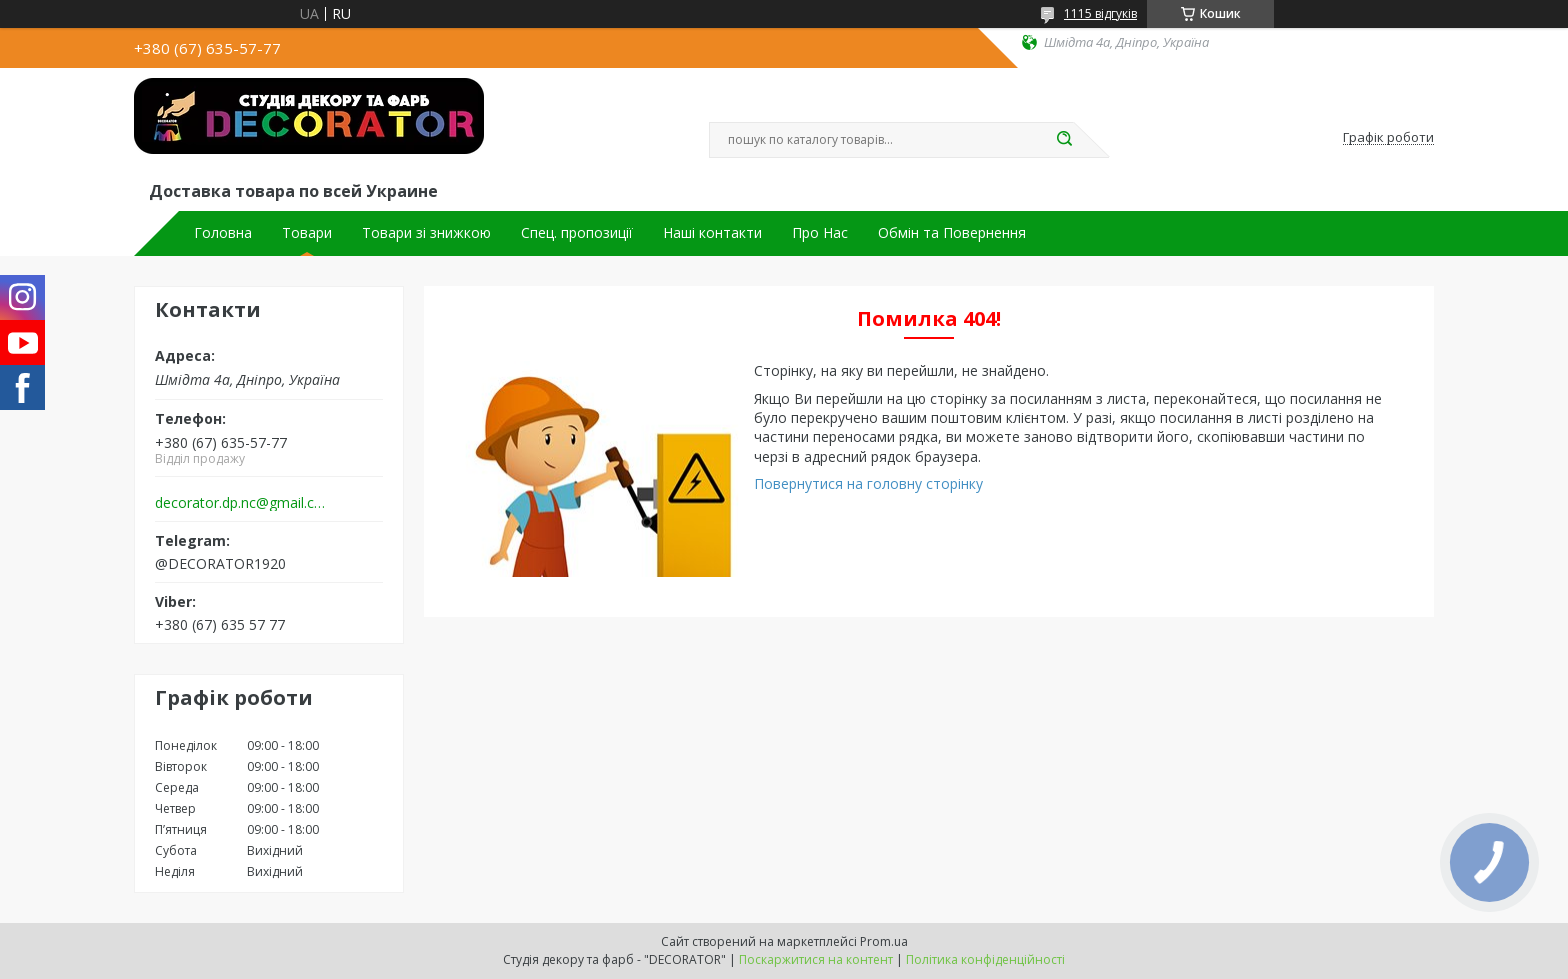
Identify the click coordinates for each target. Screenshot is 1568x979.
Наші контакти (712, 233)
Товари (307, 233)
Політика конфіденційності (985, 959)
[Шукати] (1064, 140)
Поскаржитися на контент (816, 959)
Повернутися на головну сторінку (868, 483)
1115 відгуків (1100, 13)
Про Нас (820, 233)
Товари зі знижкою (426, 233)
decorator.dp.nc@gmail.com (242, 503)
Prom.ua (884, 941)
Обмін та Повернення (952, 233)
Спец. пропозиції (577, 233)
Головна (223, 233)
